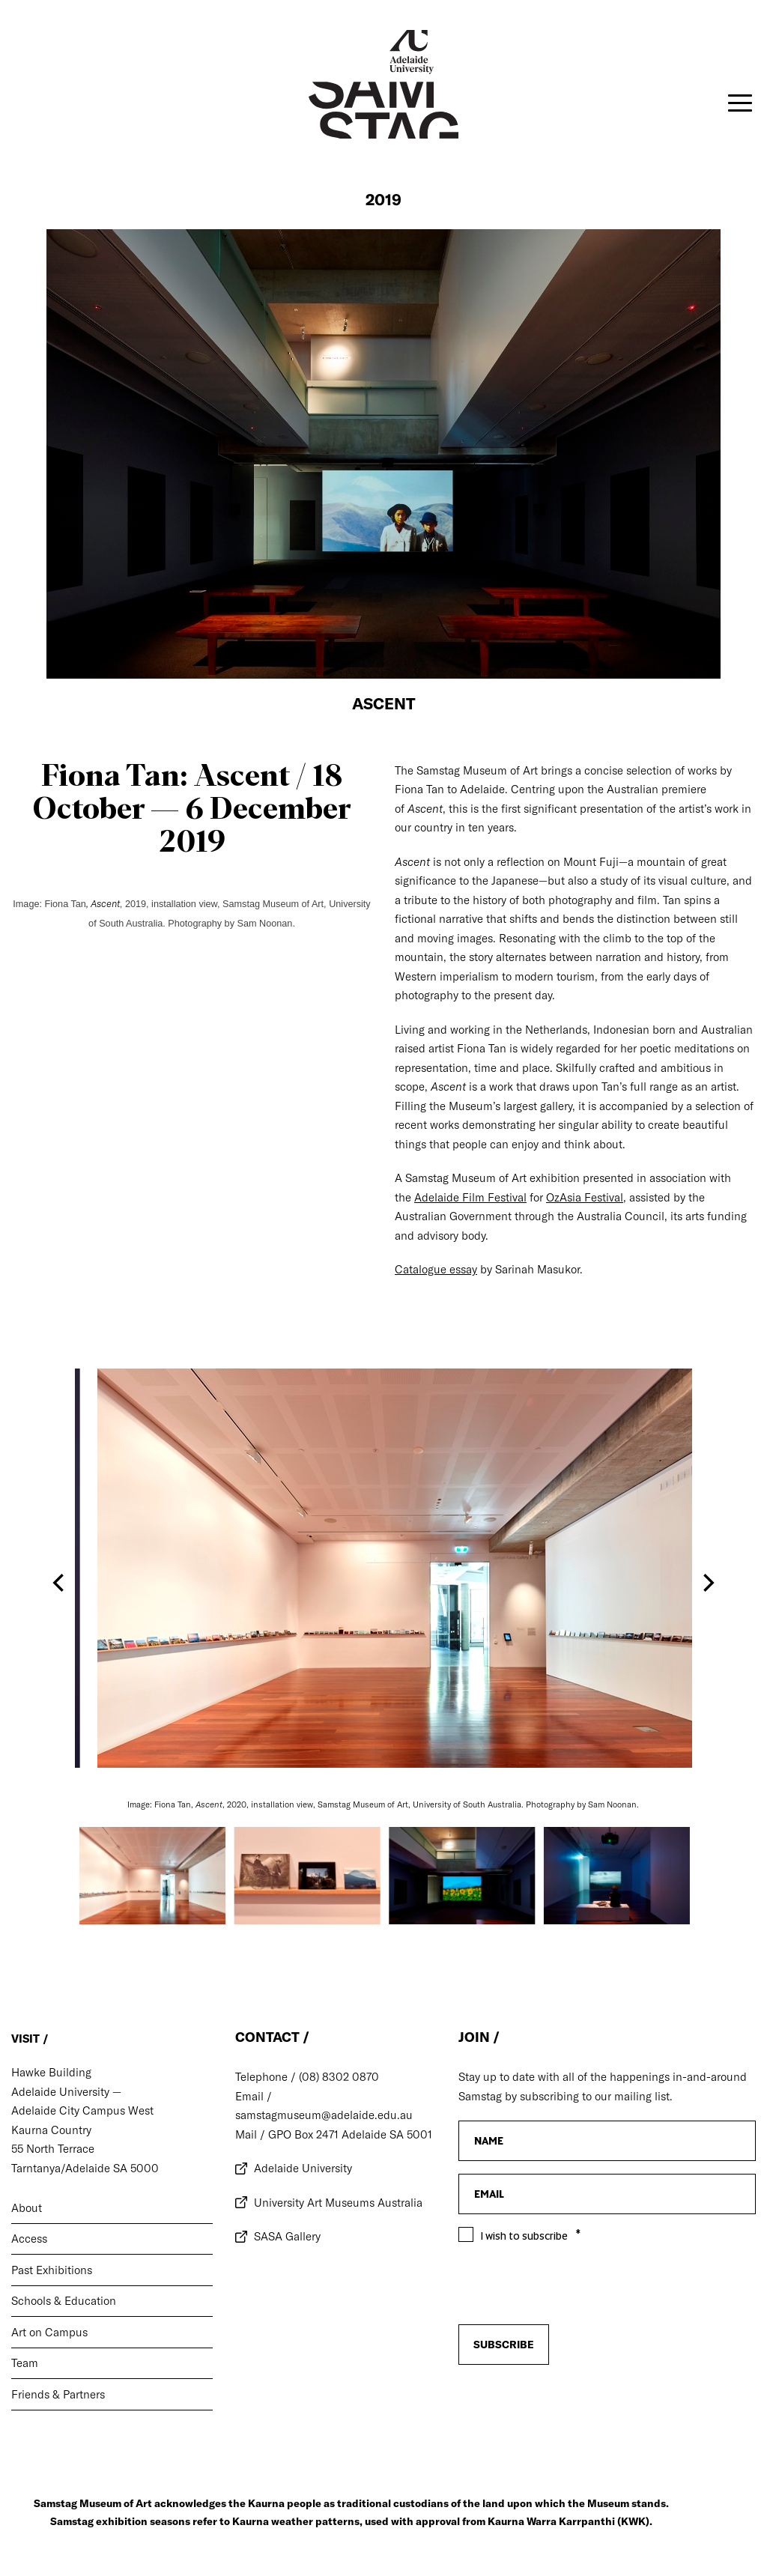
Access (29, 2238)
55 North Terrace (52, 2149)
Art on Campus (49, 2332)
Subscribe (503, 2344)
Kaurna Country (51, 2130)
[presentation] (572, 2404)
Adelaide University (303, 2168)
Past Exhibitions (51, 2270)
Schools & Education (63, 2301)
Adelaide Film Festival (470, 1197)
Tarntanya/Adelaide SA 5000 (85, 2168)
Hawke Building (51, 2072)
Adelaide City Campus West (82, 2110)
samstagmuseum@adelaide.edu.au (324, 2115)
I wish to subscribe (524, 2236)
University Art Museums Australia (338, 2202)
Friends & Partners (58, 2394)
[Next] (707, 1583)
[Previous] (60, 1583)
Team (24, 2363)
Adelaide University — (66, 2092)
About (26, 2208)
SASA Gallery (287, 2236)
